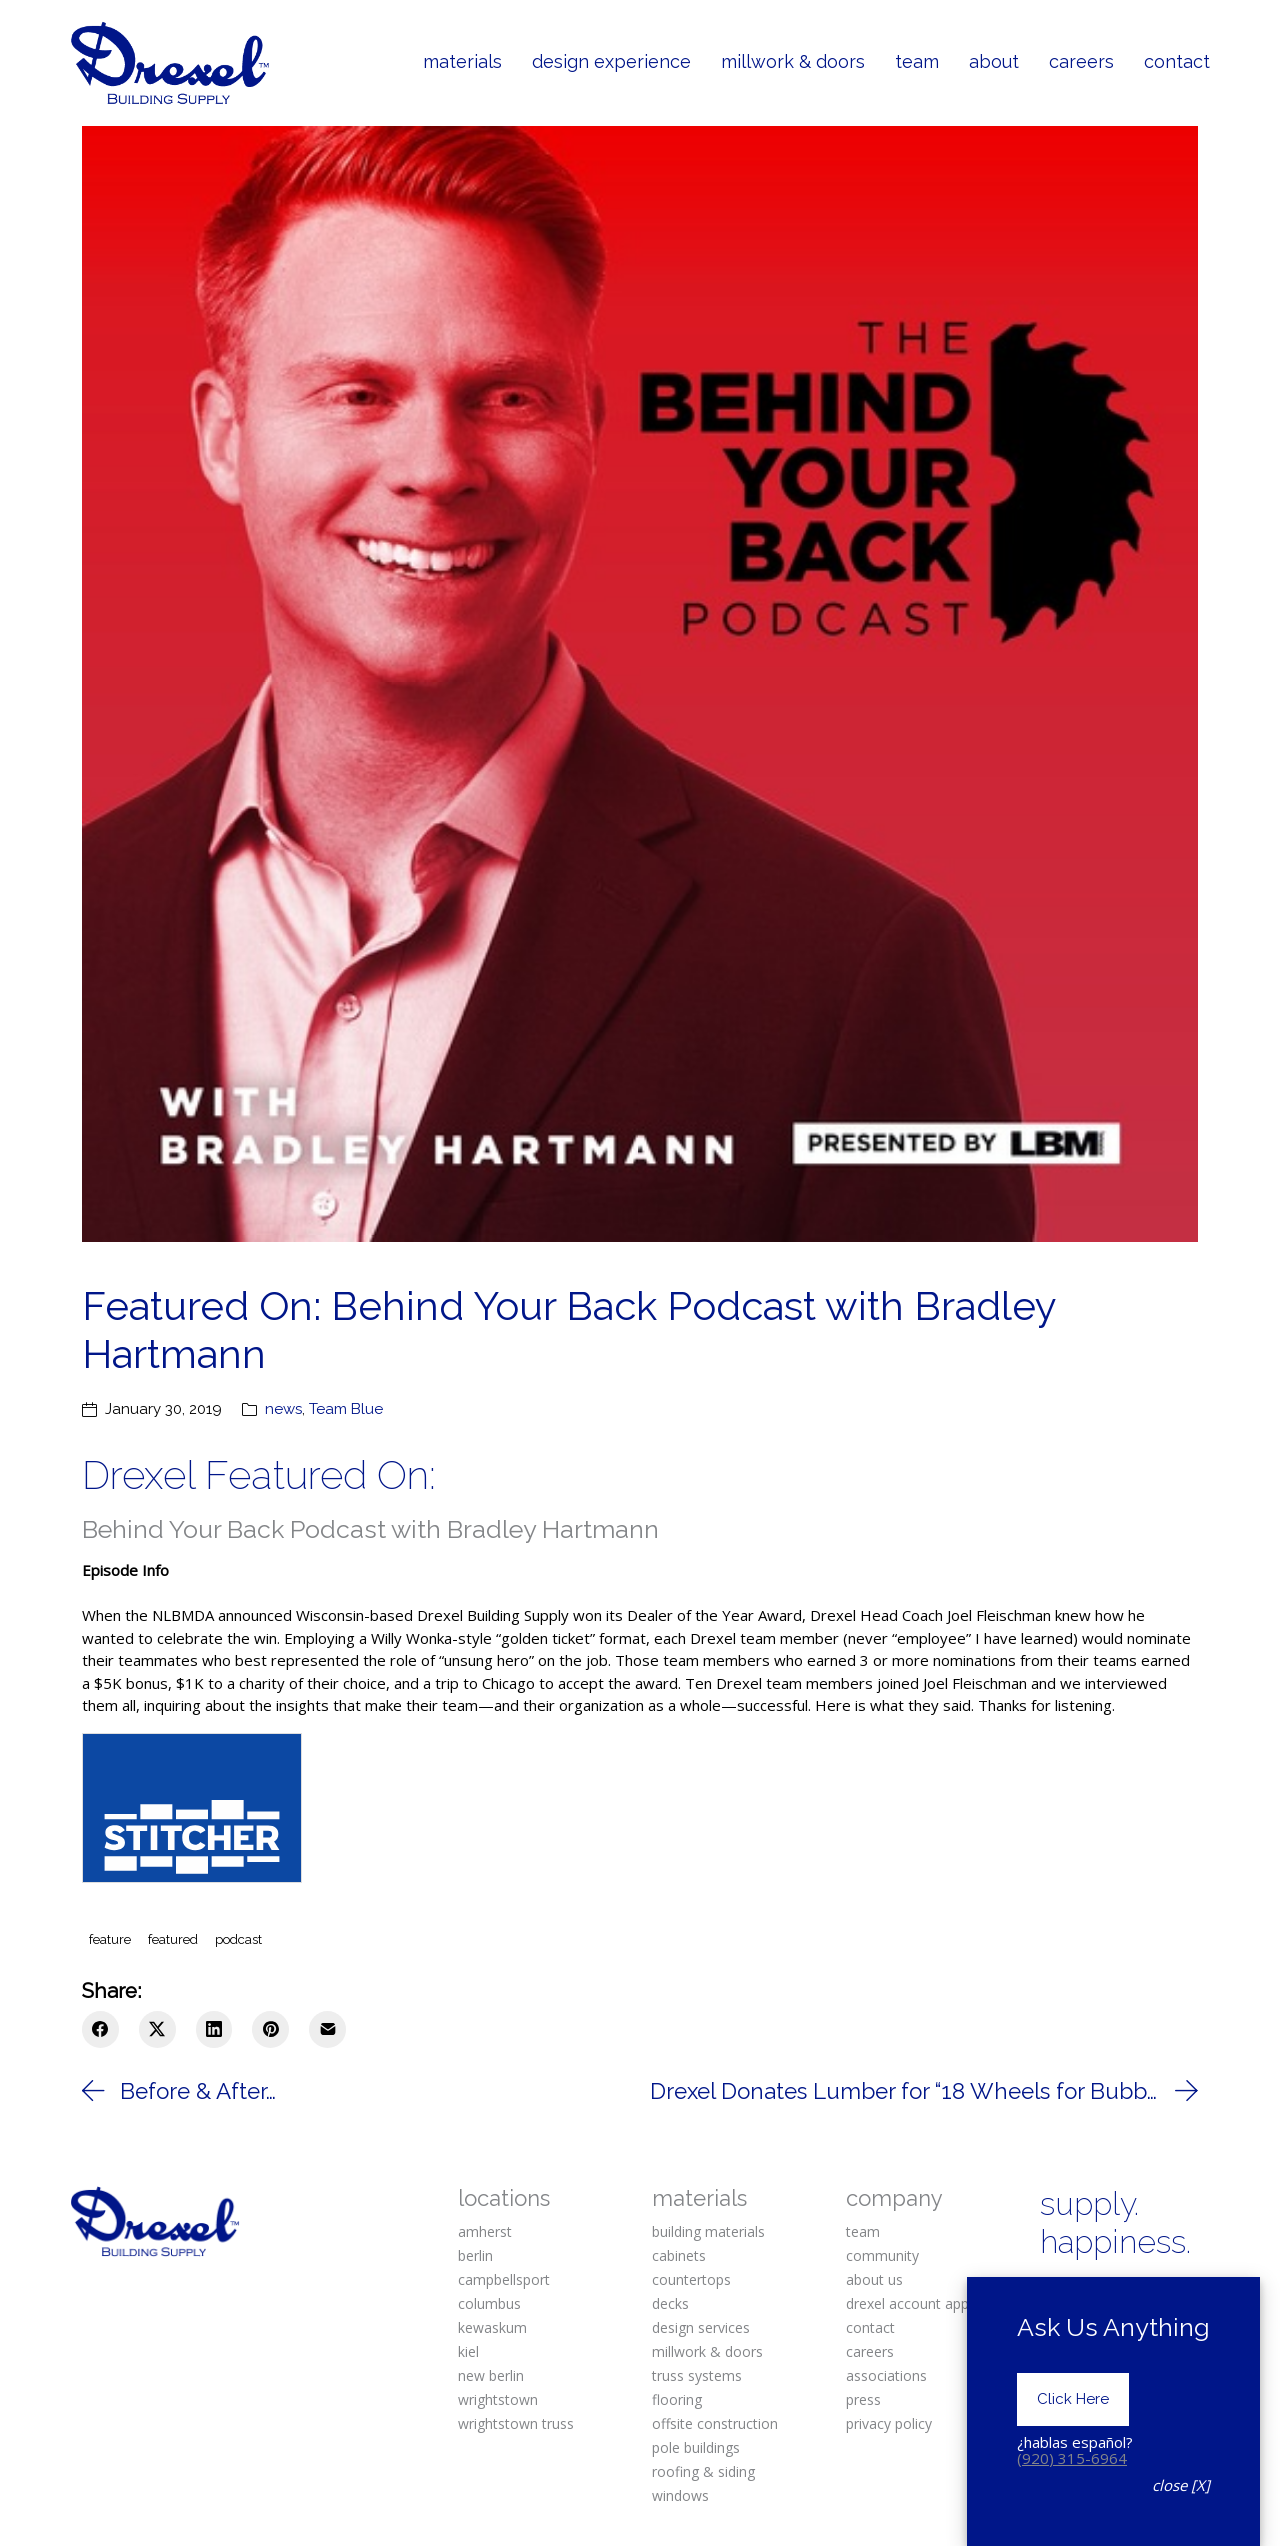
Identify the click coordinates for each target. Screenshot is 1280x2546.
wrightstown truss (516, 2423)
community (882, 2255)
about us (874, 2279)
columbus (489, 2303)
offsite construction (715, 2423)
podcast (238, 1939)
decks (670, 2303)
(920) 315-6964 (1072, 2481)
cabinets (679, 2255)
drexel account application (930, 2303)
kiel (468, 2351)
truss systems (697, 2375)
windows (680, 2495)
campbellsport (504, 2279)
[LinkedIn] (214, 2029)
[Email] (327, 2029)
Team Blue (346, 1409)
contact (870, 2327)
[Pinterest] (270, 2029)
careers (870, 2351)
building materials (708, 2231)
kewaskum (492, 2327)
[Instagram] (1119, 2294)
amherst (485, 2231)
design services (701, 2327)
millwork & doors (707, 2351)
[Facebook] (100, 2029)
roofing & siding (703, 2471)
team (863, 2231)
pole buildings (696, 2447)
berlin (475, 2255)
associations (886, 2375)
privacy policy (889, 2423)
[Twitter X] (157, 2029)
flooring (677, 2399)
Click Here (1073, 2423)
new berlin (491, 2375)
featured (173, 1939)
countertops (691, 2279)
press (863, 2399)
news (283, 1409)
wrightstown (498, 2399)
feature (110, 1939)
